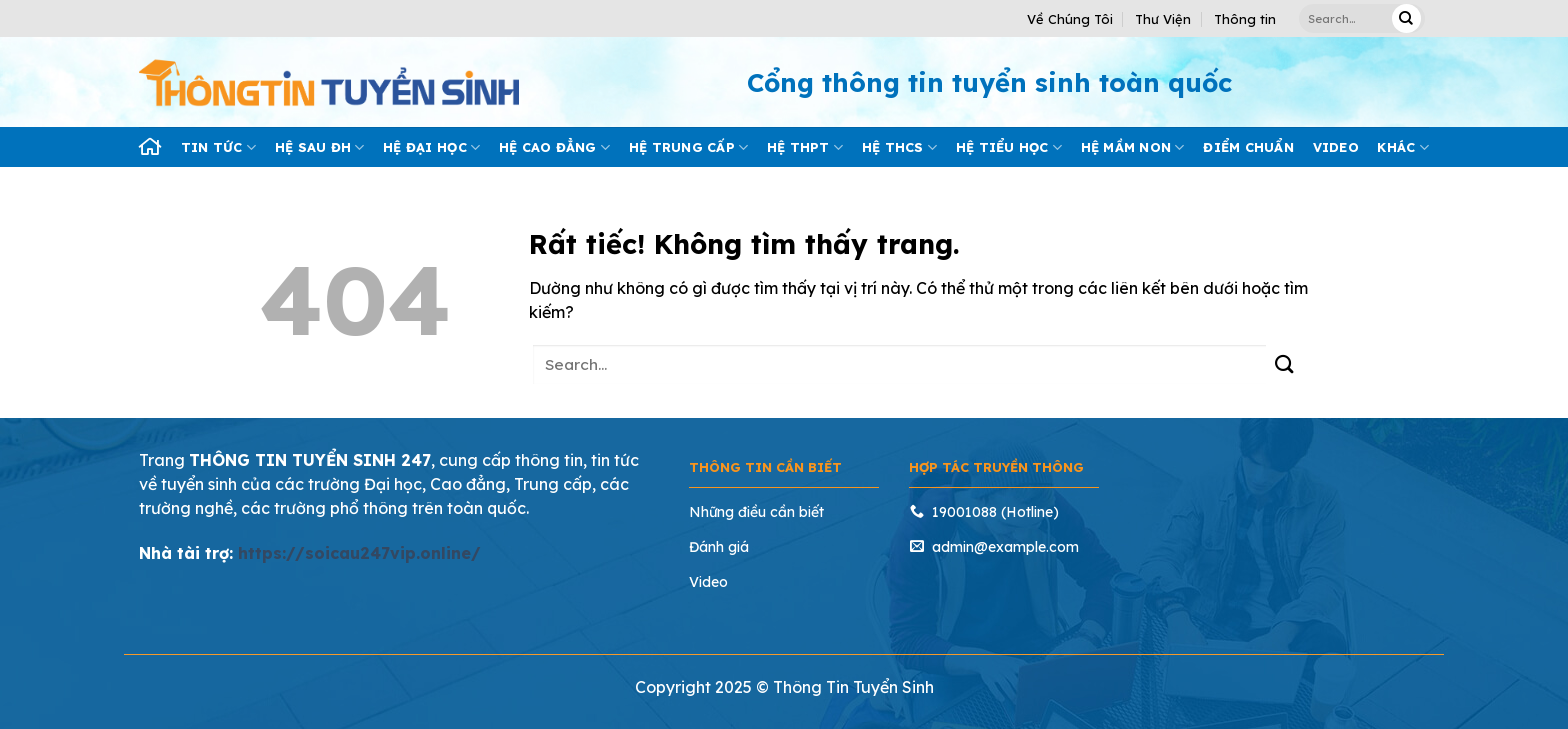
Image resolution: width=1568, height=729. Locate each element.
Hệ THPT (805, 147)
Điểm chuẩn (1248, 147)
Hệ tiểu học (1009, 147)
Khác (1402, 147)
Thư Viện (1163, 19)
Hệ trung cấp (689, 147)
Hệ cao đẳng (554, 147)
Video (1336, 147)
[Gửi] (1406, 18)
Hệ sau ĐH (320, 147)
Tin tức (218, 147)
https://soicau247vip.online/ (359, 553)
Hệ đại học (431, 147)
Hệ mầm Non (1133, 147)
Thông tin (1245, 19)
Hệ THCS (899, 147)
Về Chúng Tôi (1070, 19)
